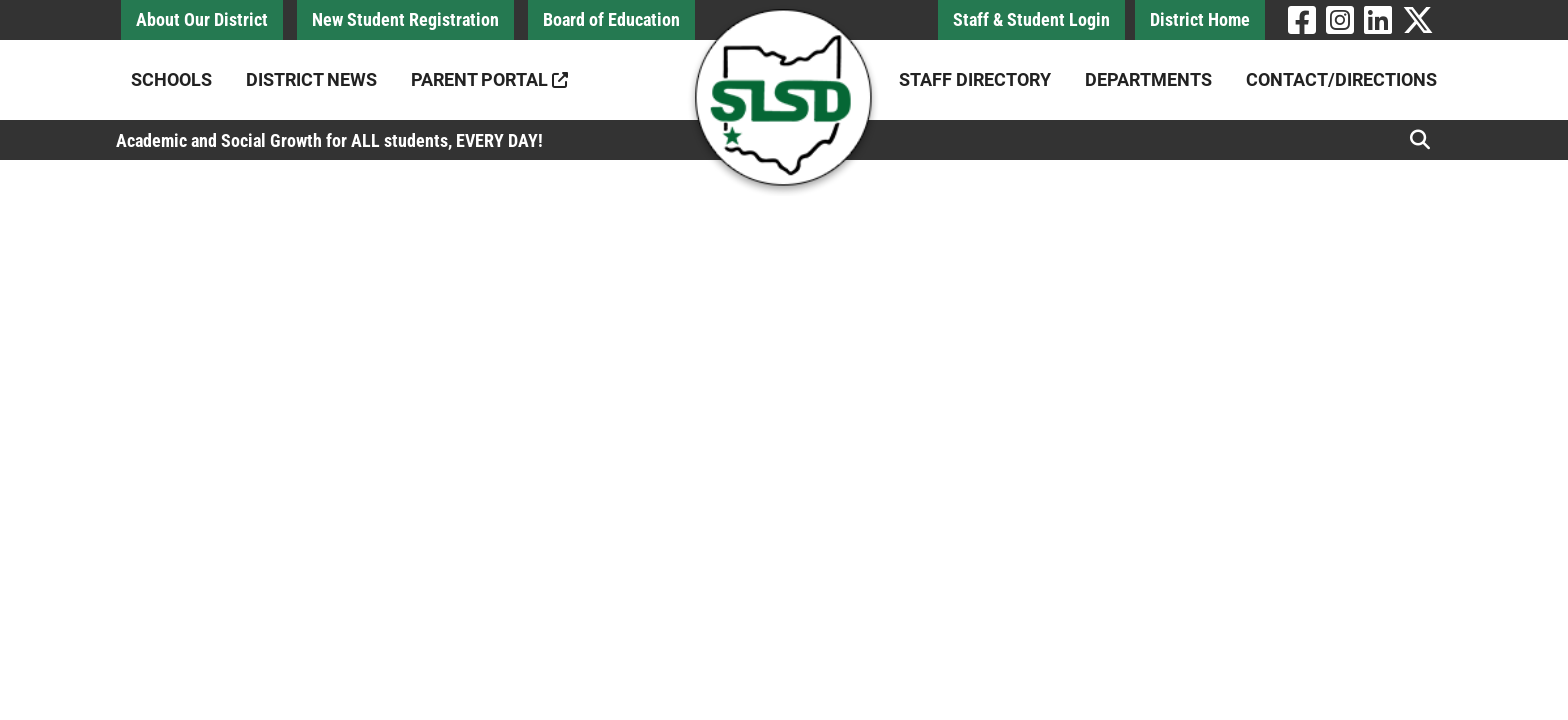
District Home (1200, 19)
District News (311, 79)
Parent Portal (489, 79)
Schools (171, 79)
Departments (1148, 79)
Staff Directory (975, 79)
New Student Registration (405, 19)
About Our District (202, 19)
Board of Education (611, 19)
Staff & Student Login (1031, 19)
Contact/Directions (1341, 79)
